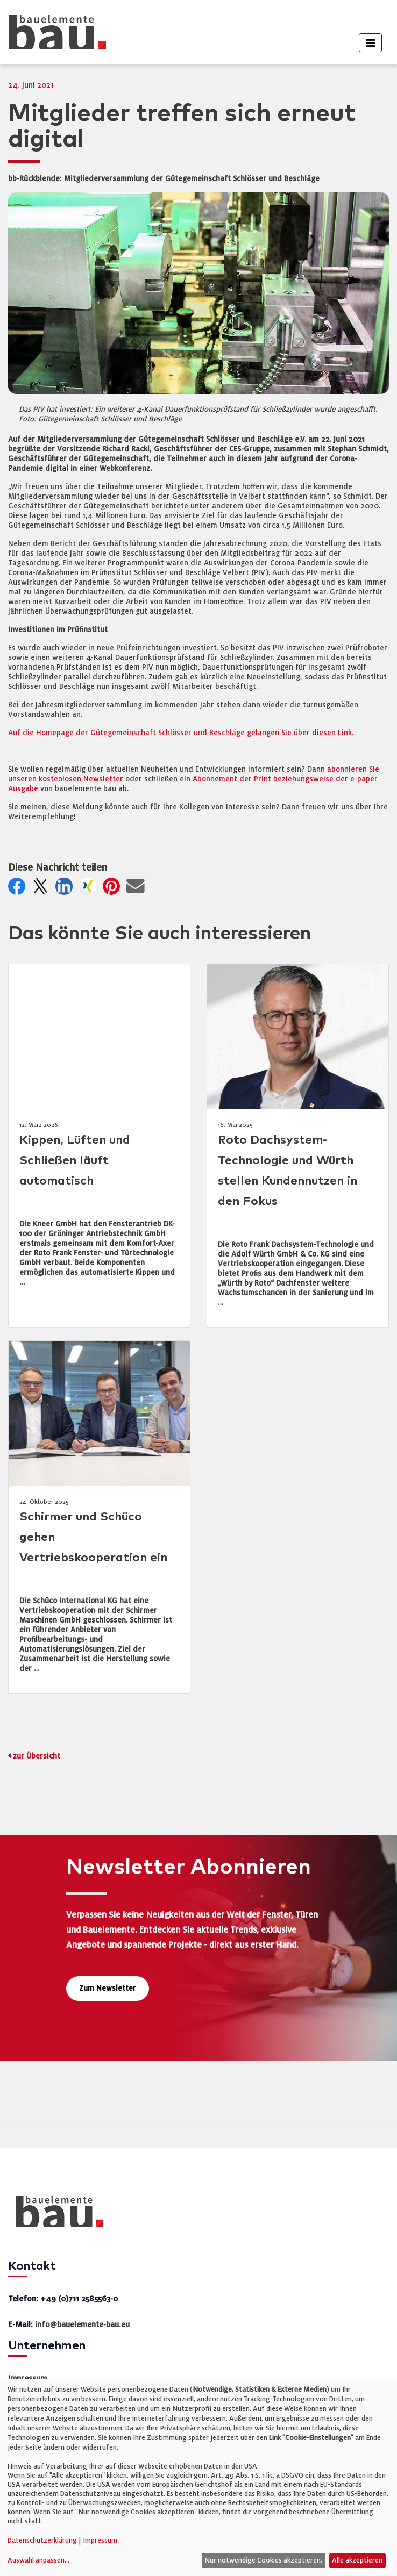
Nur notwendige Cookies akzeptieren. (263, 2560)
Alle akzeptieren (357, 2560)
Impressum (27, 2378)
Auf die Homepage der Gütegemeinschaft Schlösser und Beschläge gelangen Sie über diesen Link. (180, 733)
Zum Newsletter (107, 1988)
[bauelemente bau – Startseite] (55, 2215)
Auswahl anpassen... (38, 2560)
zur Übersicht (36, 1756)
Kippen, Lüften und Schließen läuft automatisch (74, 1160)
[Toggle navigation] (370, 42)
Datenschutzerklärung (42, 2540)
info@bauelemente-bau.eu (82, 2324)
